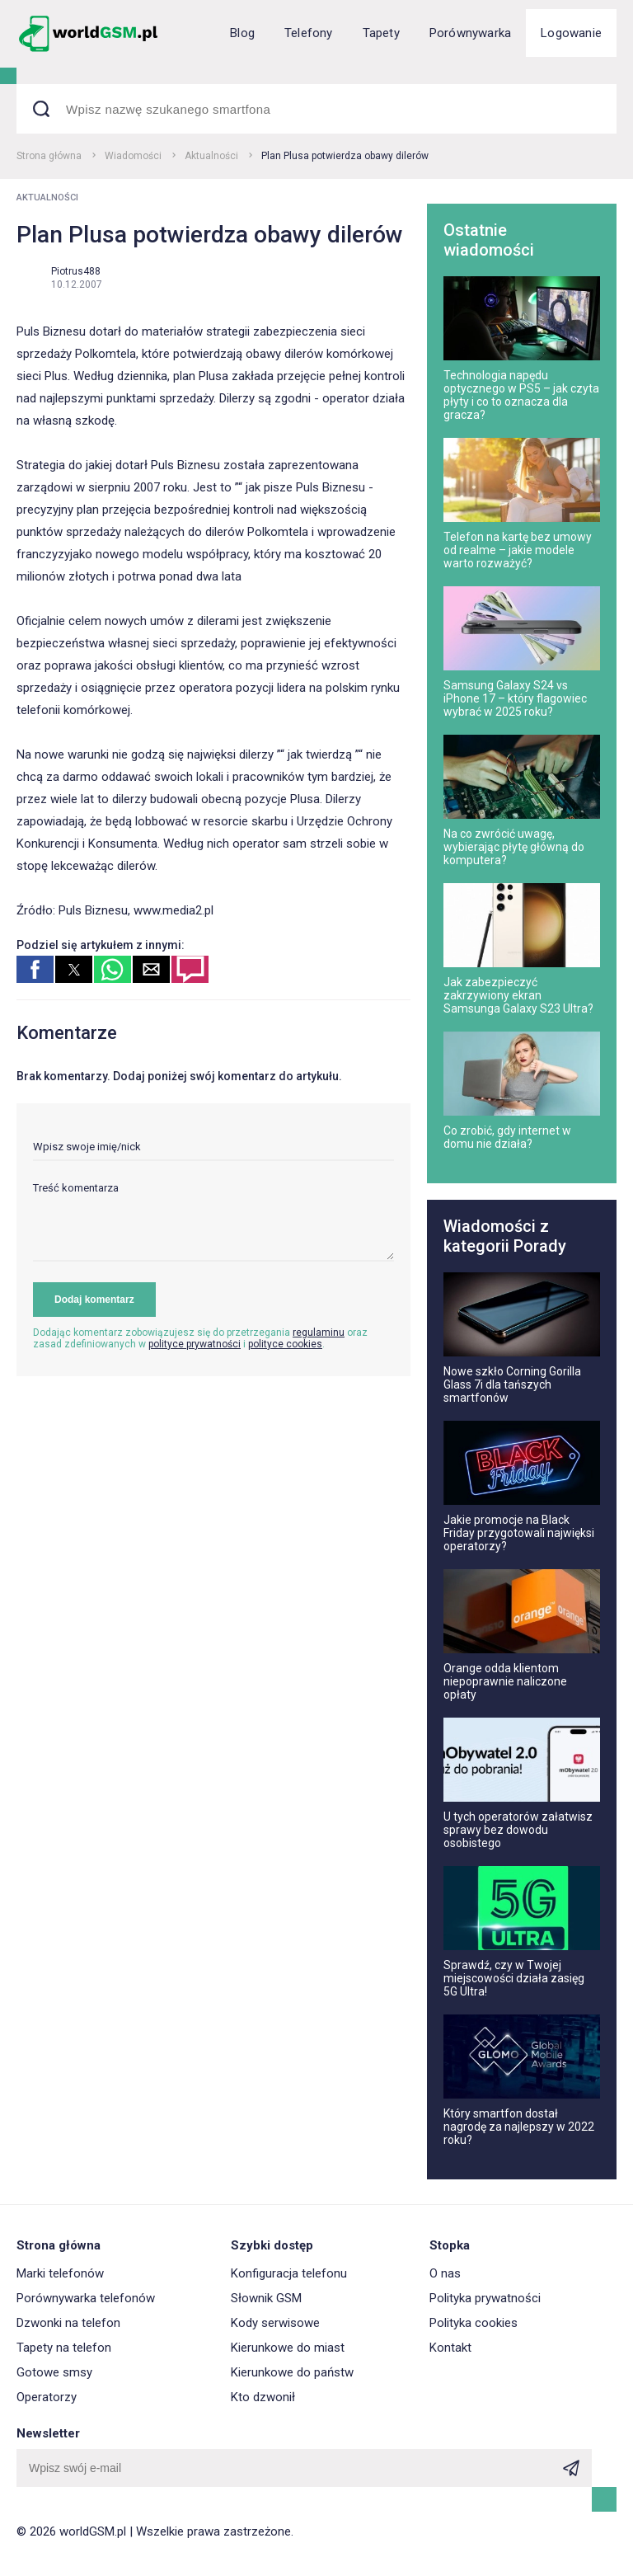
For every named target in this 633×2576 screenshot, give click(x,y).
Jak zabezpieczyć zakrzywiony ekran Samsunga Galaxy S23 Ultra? (518, 995)
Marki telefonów (60, 2273)
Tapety (381, 33)
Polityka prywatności (485, 2298)
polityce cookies (285, 1344)
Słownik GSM (266, 2298)
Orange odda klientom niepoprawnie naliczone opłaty (505, 1681)
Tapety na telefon (63, 2347)
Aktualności (211, 156)
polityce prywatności (194, 1344)
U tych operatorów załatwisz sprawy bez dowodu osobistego (518, 1830)
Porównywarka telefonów (85, 2298)
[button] (35, 969)
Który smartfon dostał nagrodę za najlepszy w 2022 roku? (518, 2126)
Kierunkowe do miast (288, 2347)
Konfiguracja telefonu (289, 2273)
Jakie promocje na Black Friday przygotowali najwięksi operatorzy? (518, 1533)
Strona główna (49, 156)
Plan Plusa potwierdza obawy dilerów (345, 156)
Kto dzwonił (263, 2397)
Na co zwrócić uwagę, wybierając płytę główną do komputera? (513, 847)
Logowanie (571, 33)
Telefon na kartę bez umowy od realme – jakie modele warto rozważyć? (517, 550)
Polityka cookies (473, 2322)
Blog (242, 33)
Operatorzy (46, 2397)
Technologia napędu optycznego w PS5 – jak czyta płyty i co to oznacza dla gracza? (521, 395)
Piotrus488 (76, 271)
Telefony (308, 33)
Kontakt (450, 2347)
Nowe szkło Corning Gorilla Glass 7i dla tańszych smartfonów (512, 1384)
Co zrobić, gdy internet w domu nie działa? (507, 1137)
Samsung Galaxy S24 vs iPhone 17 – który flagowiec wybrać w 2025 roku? (515, 698)
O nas (445, 2273)
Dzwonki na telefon (68, 2322)
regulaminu (319, 1332)
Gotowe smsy (54, 2372)
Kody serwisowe (275, 2322)
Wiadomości (133, 156)
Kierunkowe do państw (292, 2372)
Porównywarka (470, 33)
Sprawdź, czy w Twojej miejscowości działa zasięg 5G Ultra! (513, 1978)
